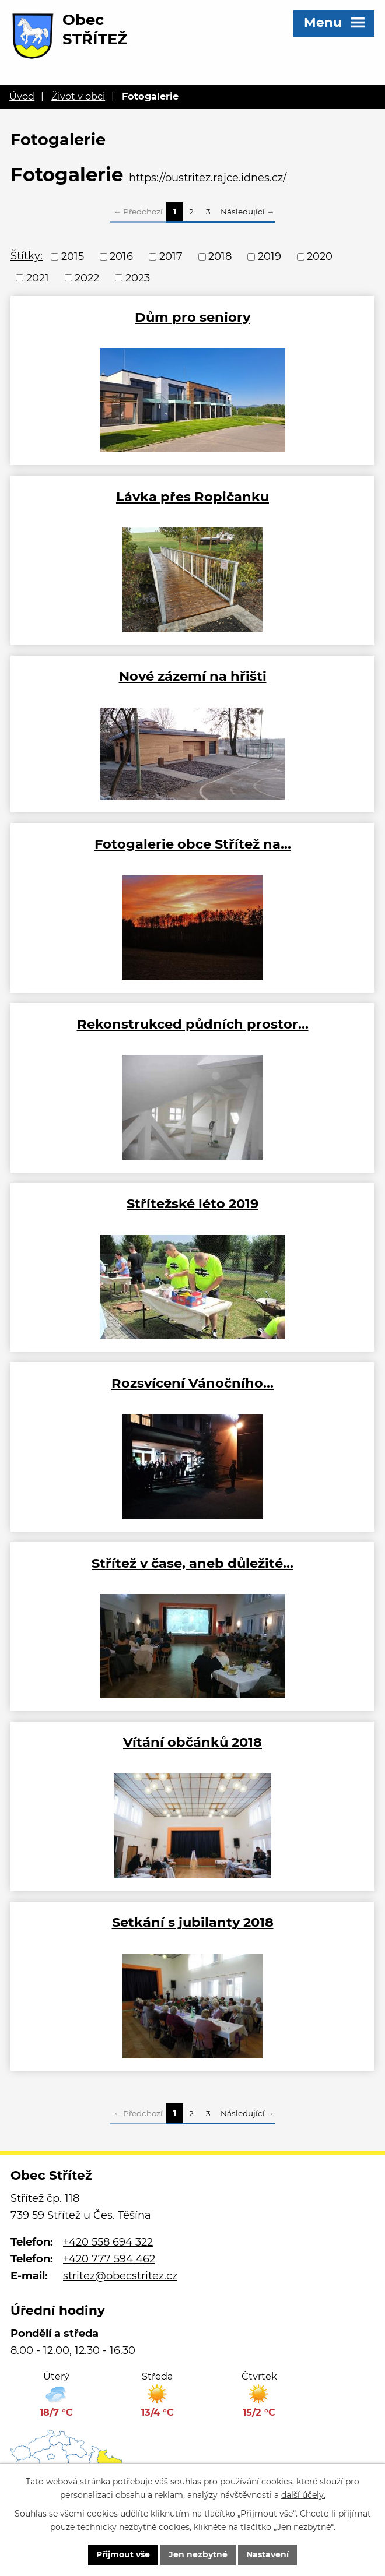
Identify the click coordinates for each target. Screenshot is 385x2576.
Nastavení (267, 2554)
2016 (121, 256)
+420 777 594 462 (109, 2259)
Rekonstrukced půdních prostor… (193, 1024)
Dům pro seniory (192, 317)
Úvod (21, 96)
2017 (171, 256)
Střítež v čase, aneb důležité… (192, 1563)
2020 (319, 256)
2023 (137, 277)
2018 (220, 256)
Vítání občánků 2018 (192, 1742)
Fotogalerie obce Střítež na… (192, 844)
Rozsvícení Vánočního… (192, 1383)
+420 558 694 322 (108, 2242)
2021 (37, 277)
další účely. (303, 2495)
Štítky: (26, 255)
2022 (87, 277)
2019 (269, 256)
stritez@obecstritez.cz (120, 2275)
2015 (72, 256)
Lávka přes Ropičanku (192, 496)
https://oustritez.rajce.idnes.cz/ (207, 177)
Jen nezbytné (198, 2554)
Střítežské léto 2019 (192, 1203)
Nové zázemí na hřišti (193, 676)
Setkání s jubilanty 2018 (193, 1922)
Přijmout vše (123, 2554)
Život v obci (78, 96)
